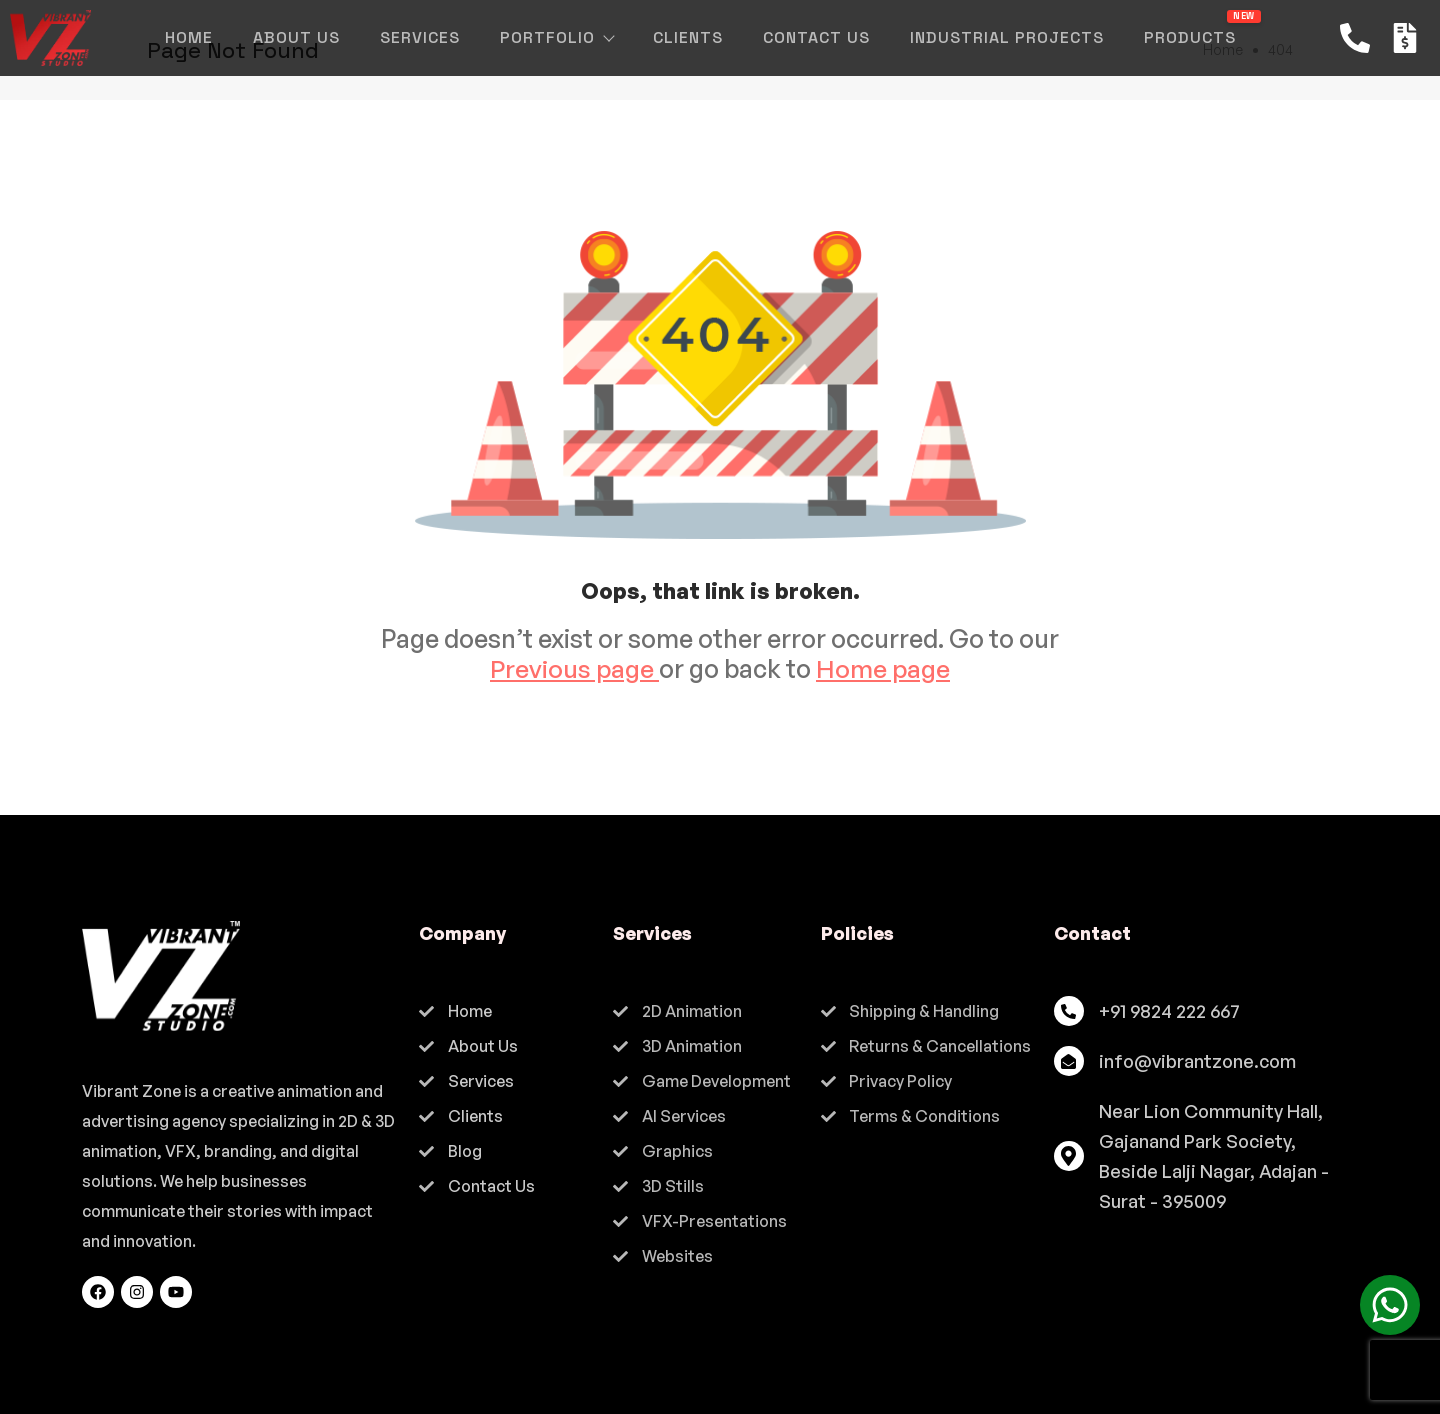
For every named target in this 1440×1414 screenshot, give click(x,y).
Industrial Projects (1007, 37)
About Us (296, 37)
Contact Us (816, 37)
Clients (688, 37)
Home (189, 37)
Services (420, 37)
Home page (883, 668)
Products (1190, 37)
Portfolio (556, 37)
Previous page (574, 668)
